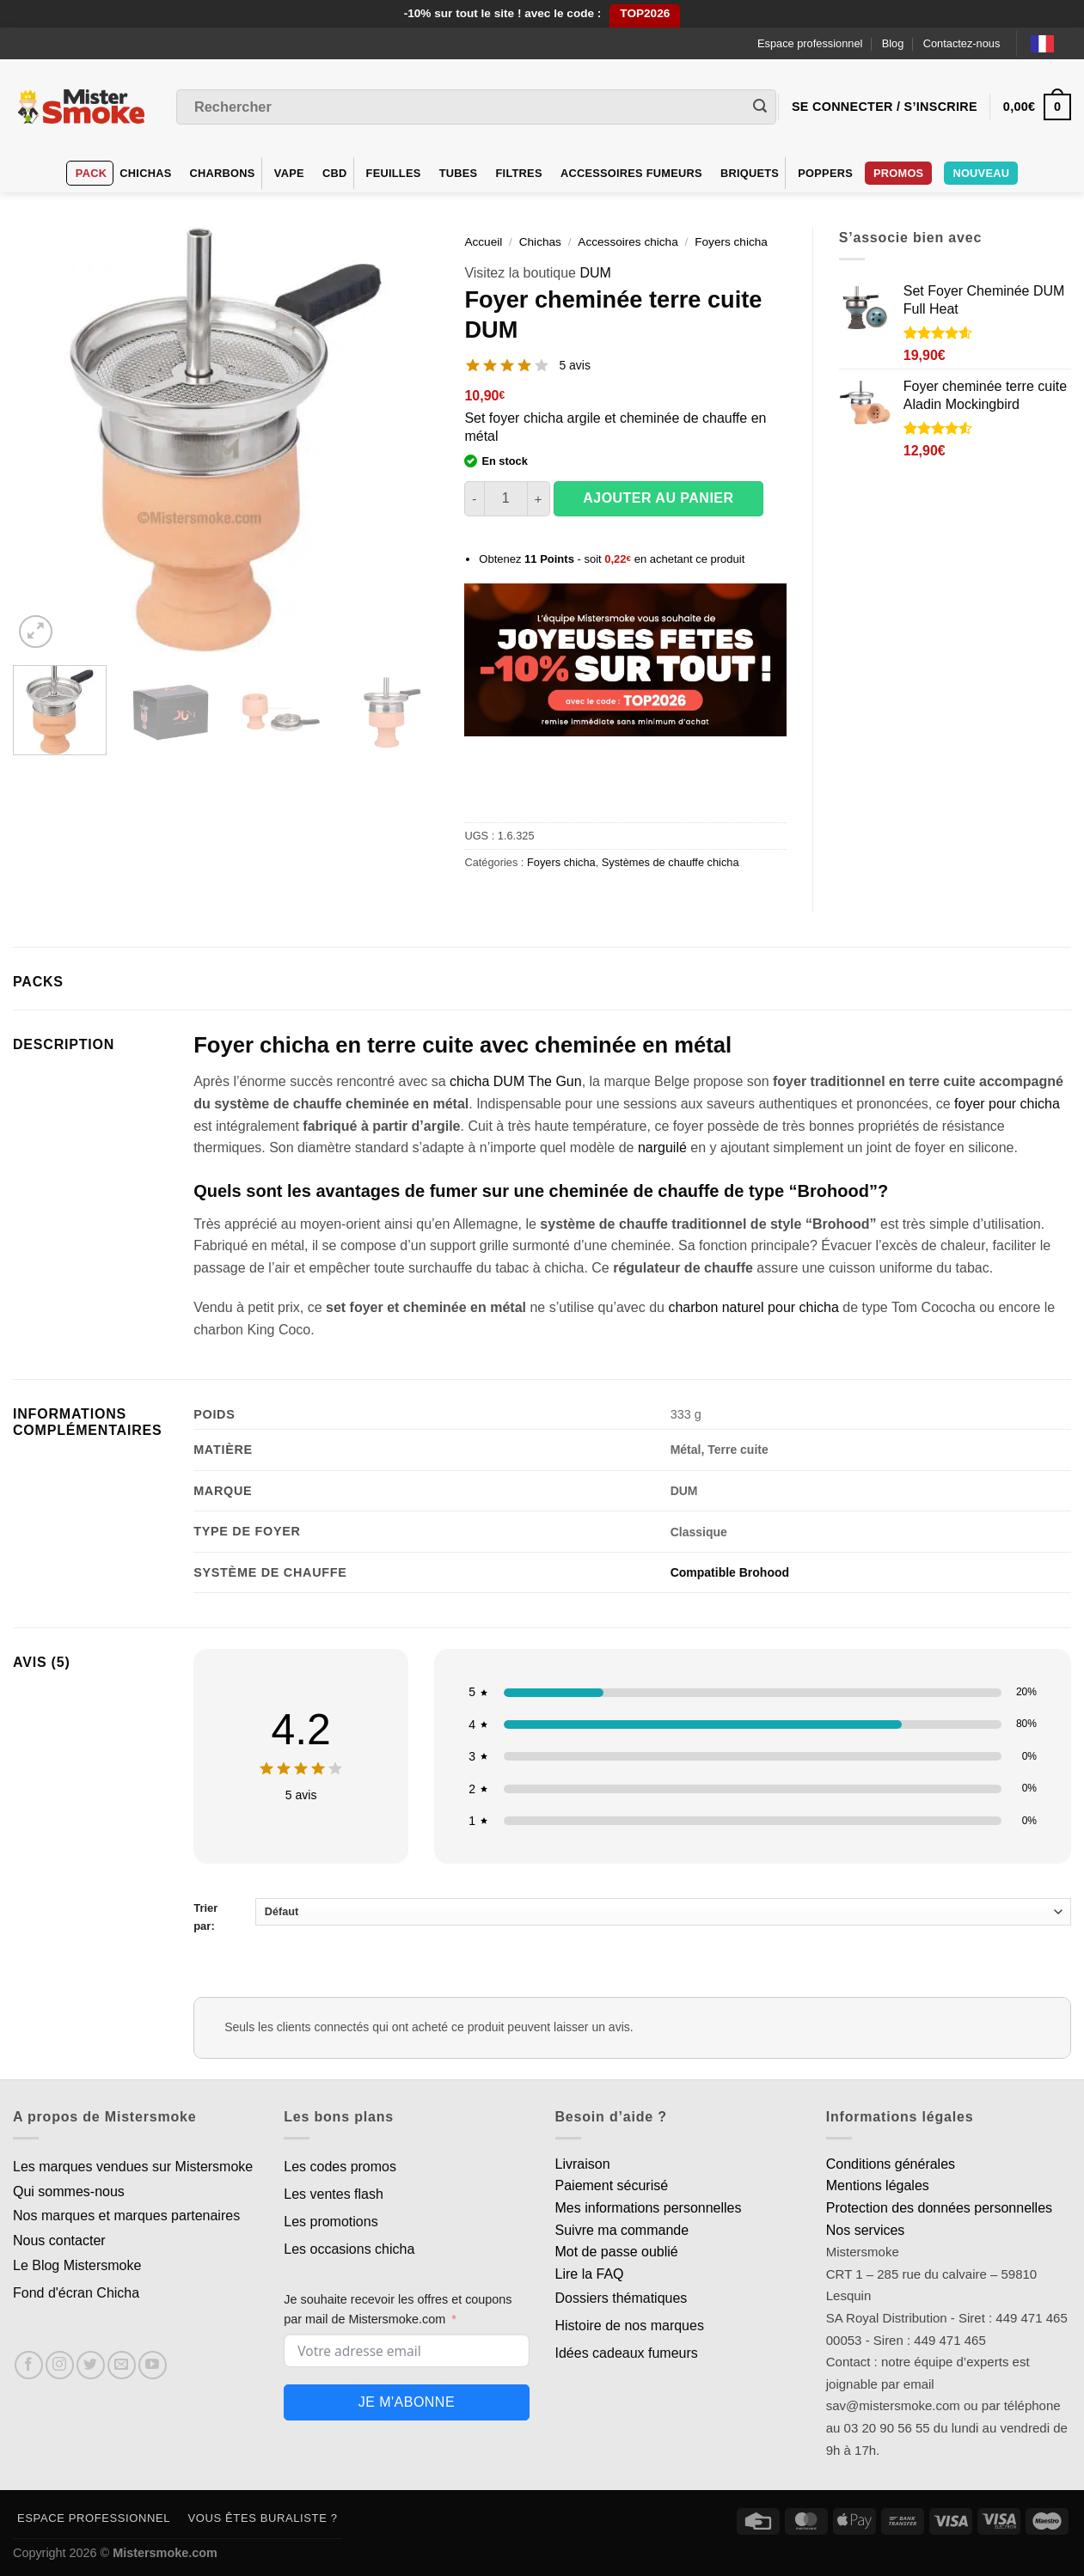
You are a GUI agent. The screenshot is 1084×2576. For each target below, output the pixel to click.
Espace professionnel (809, 43)
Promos (898, 173)
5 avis (575, 365)
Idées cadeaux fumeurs (626, 2353)
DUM (594, 273)
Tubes (458, 173)
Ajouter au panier (658, 498)
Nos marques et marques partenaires (126, 2215)
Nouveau (980, 173)
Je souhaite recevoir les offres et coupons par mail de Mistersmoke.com (397, 2309)
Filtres (519, 173)
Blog (893, 43)
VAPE (289, 173)
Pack (91, 173)
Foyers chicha (731, 241)
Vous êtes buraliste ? (263, 2518)
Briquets (749, 173)
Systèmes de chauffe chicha (670, 862)
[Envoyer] (760, 107)
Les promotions (330, 2221)
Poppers (825, 173)
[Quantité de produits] (506, 498)
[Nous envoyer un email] (121, 2365)
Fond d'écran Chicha (76, 2293)
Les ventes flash (333, 2194)
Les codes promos (340, 2166)
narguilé (662, 1147)
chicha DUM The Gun (516, 1081)
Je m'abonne (406, 2402)
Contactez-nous (962, 43)
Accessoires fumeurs (631, 173)
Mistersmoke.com (165, 2553)
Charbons (222, 173)
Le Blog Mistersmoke (77, 2265)
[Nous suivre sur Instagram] (60, 2365)
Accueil (483, 241)
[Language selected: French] (1051, 43)
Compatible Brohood (730, 1572)
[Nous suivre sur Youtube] (152, 2365)
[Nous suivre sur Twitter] (91, 2365)
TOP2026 (645, 13)
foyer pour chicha (1007, 1103)
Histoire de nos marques (629, 2325)
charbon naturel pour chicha (753, 1307)
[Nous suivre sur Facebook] (29, 2365)
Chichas (145, 173)
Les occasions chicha (349, 2249)
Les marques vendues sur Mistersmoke (133, 2166)
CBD (334, 173)
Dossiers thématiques (621, 2298)
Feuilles (393, 173)
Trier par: (632, 1915)
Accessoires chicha (627, 241)
